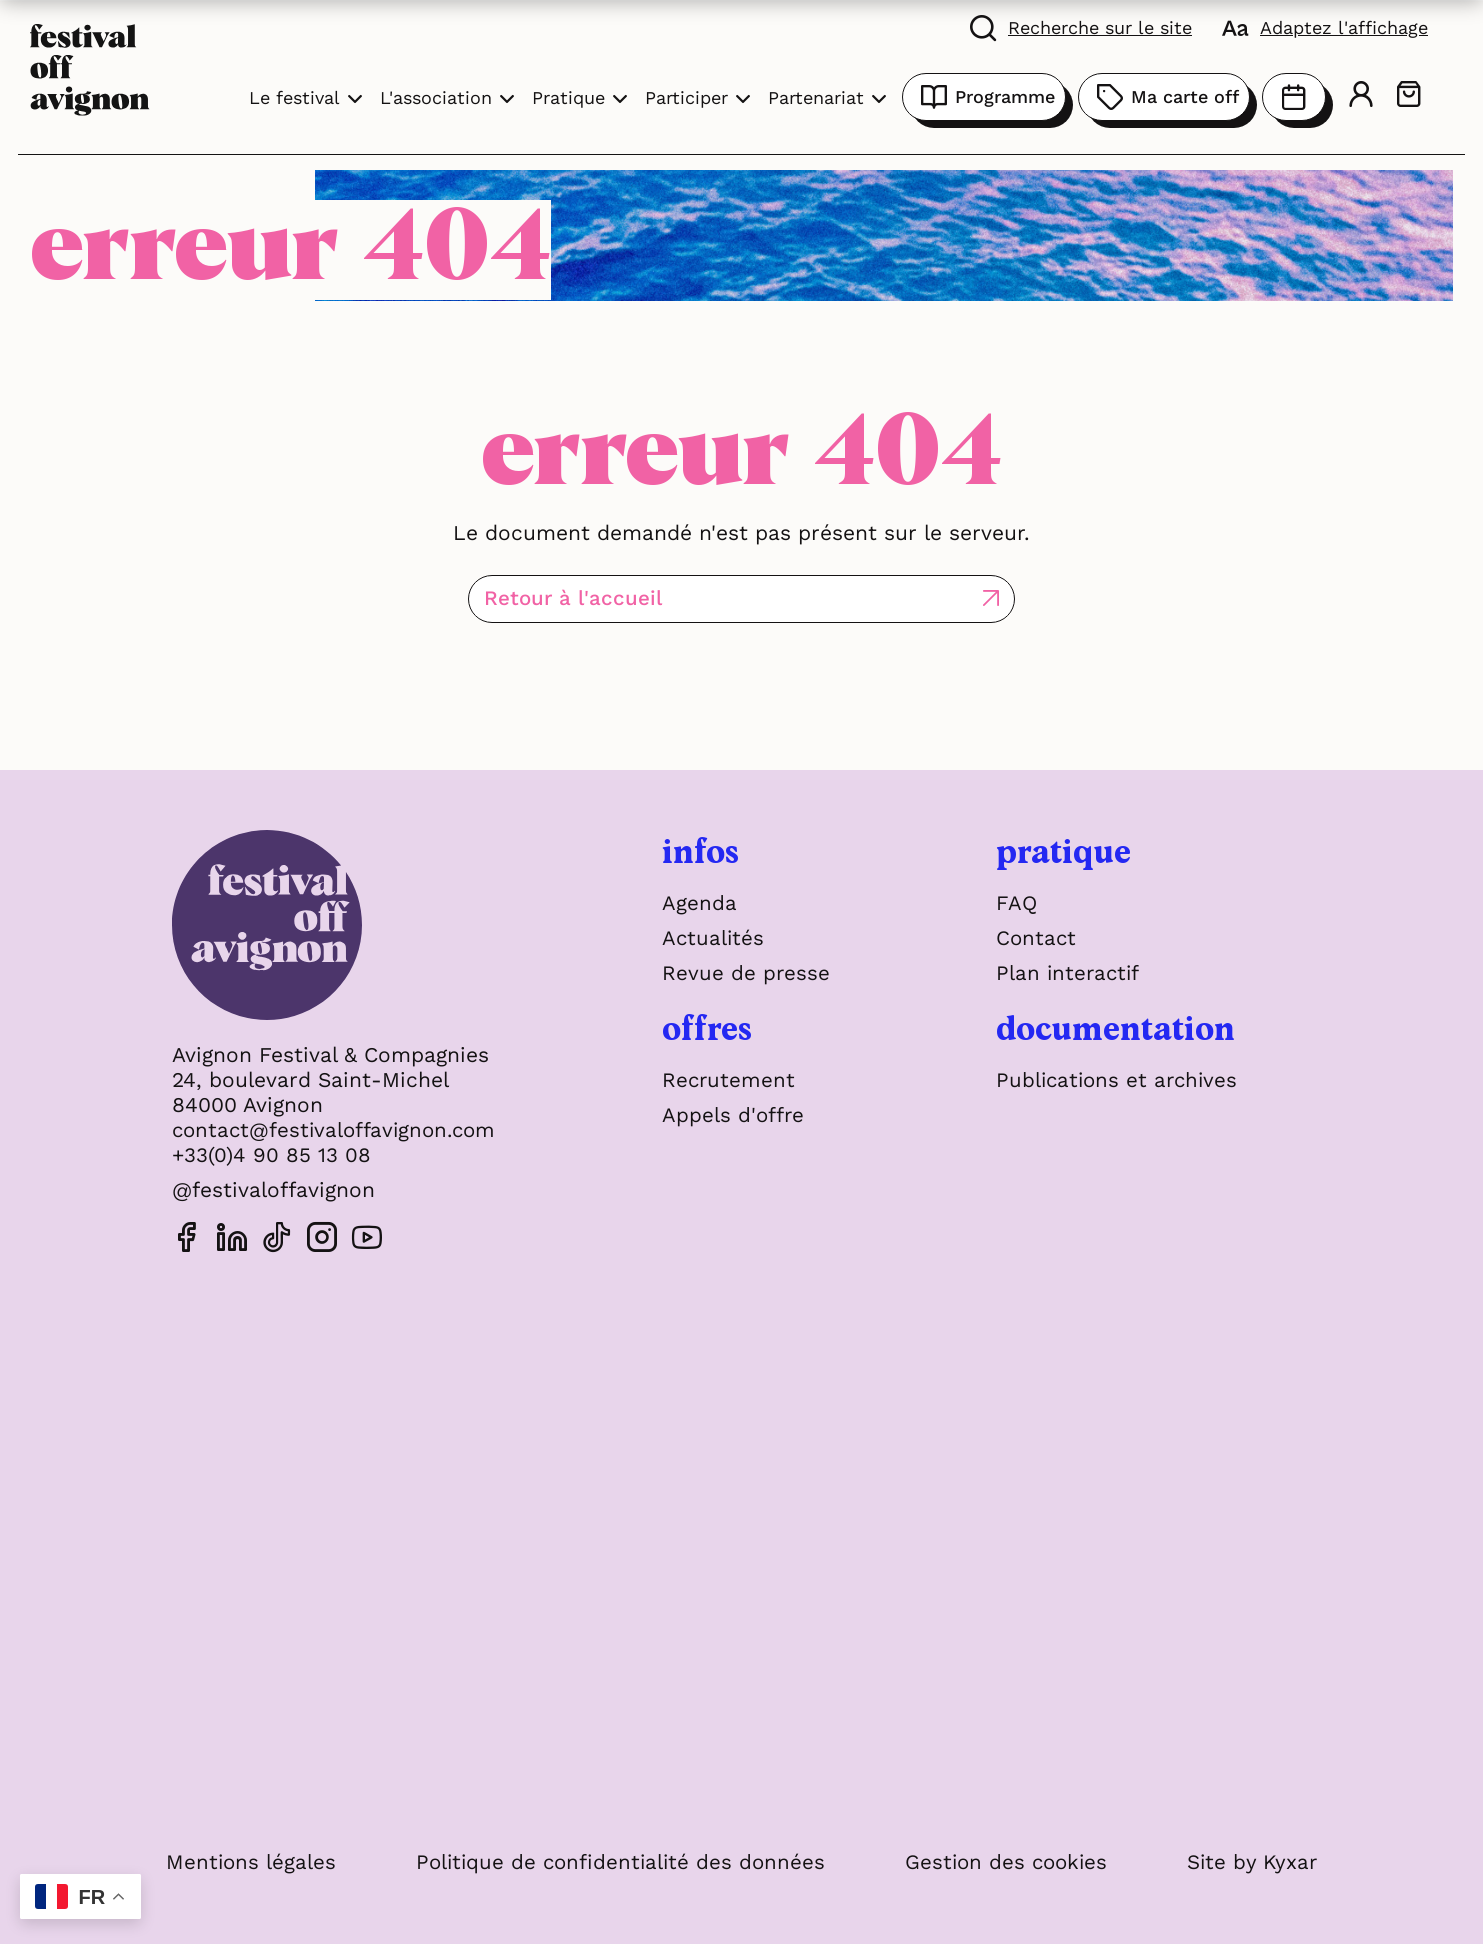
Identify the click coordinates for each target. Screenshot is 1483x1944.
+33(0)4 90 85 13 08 (272, 1154)
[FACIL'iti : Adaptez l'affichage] (1325, 27)
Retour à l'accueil (658, 598)
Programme (984, 97)
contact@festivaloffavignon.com (339, 1129)
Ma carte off (1164, 97)
